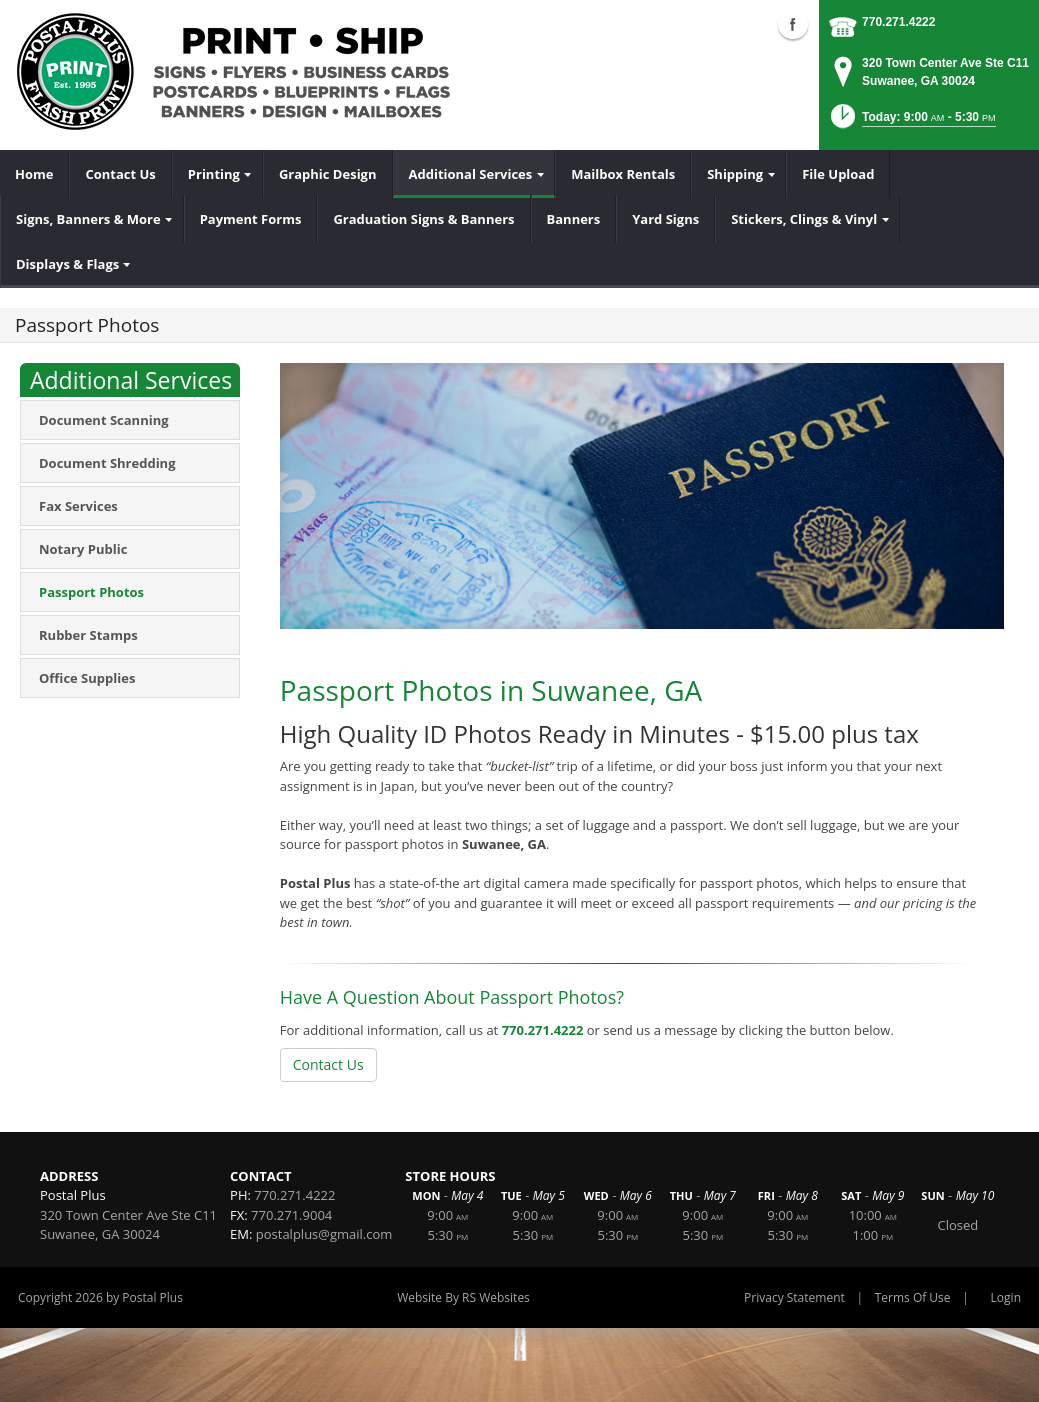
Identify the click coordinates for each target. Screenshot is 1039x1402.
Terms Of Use (913, 1297)
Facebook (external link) (793, 24)
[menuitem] (34, 174)
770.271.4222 (898, 22)
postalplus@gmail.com (324, 1234)
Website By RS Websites (463, 1297)
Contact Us (328, 1064)
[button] (911, 122)
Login (1006, 1297)
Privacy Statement (794, 1297)
